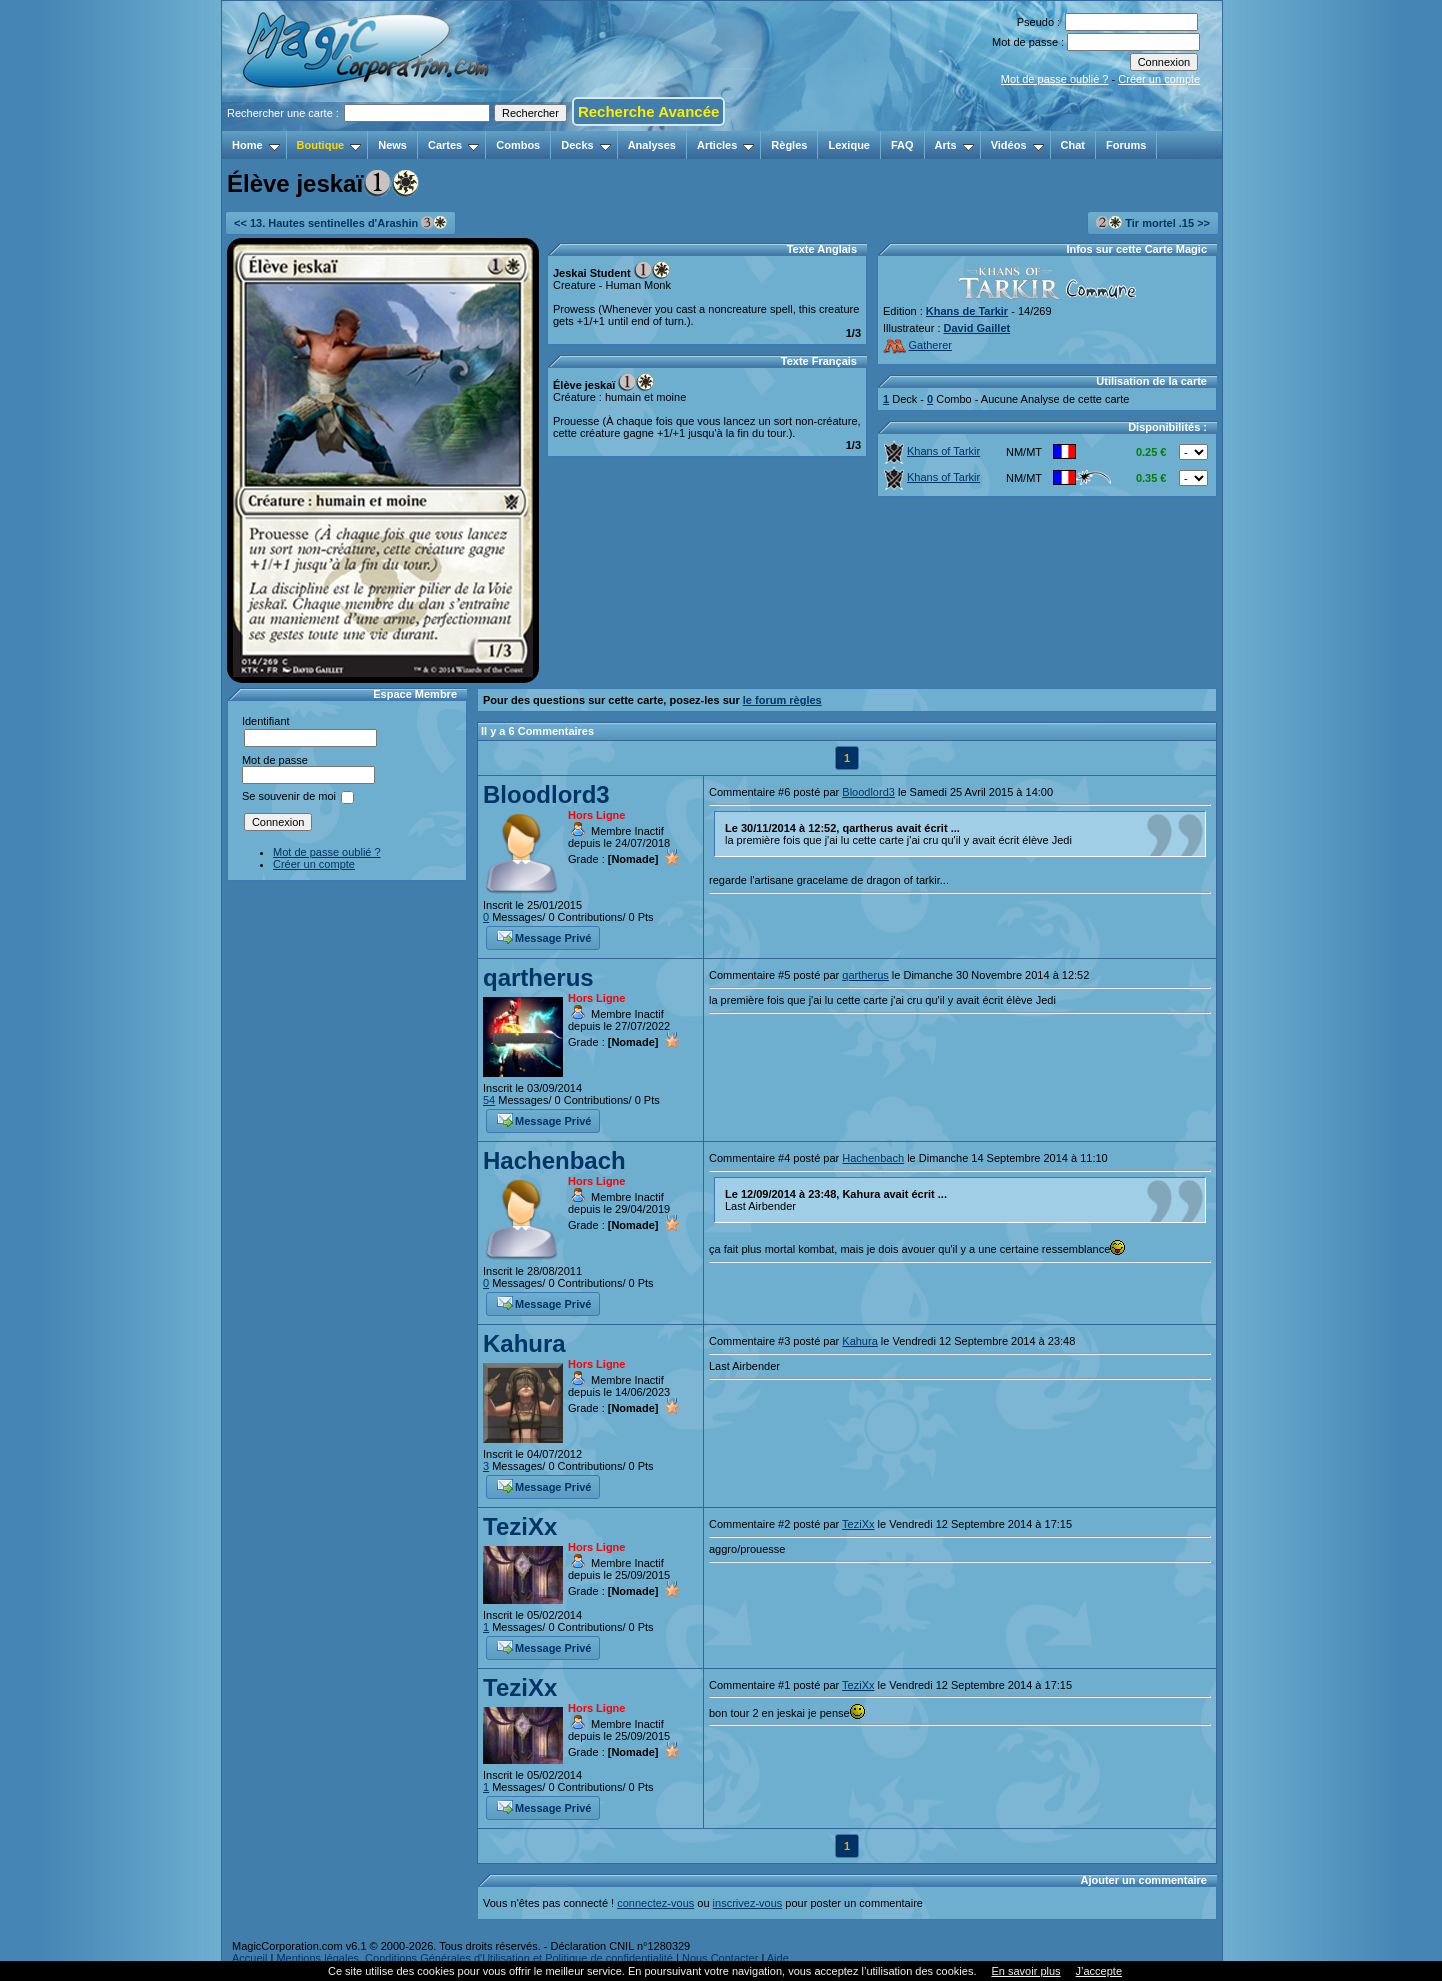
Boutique (329, 145)
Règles (789, 145)
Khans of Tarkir (932, 451)
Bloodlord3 (546, 794)
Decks (585, 145)
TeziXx (520, 1526)
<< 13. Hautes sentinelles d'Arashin (340, 222)
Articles (725, 145)
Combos (518, 145)
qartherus (538, 977)
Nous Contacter (720, 1958)
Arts (954, 145)
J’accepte (1099, 1971)
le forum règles (782, 700)
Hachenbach (554, 1160)
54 (489, 1100)
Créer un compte (1159, 79)
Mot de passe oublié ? (1055, 79)
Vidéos (1017, 145)
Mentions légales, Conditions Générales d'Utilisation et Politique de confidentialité (474, 1958)
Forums (1126, 145)
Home (256, 145)
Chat (1073, 145)
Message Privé (544, 936)
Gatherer (917, 345)
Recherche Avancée (648, 111)
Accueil (249, 1958)
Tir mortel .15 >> (1153, 222)
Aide (778, 1958)
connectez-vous (655, 1903)
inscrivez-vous (748, 1903)
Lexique (849, 145)
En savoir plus (1025, 1971)
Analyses (652, 145)
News (392, 145)
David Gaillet (977, 328)
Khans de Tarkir (967, 311)
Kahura (524, 1343)
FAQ (902, 145)
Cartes (453, 145)
